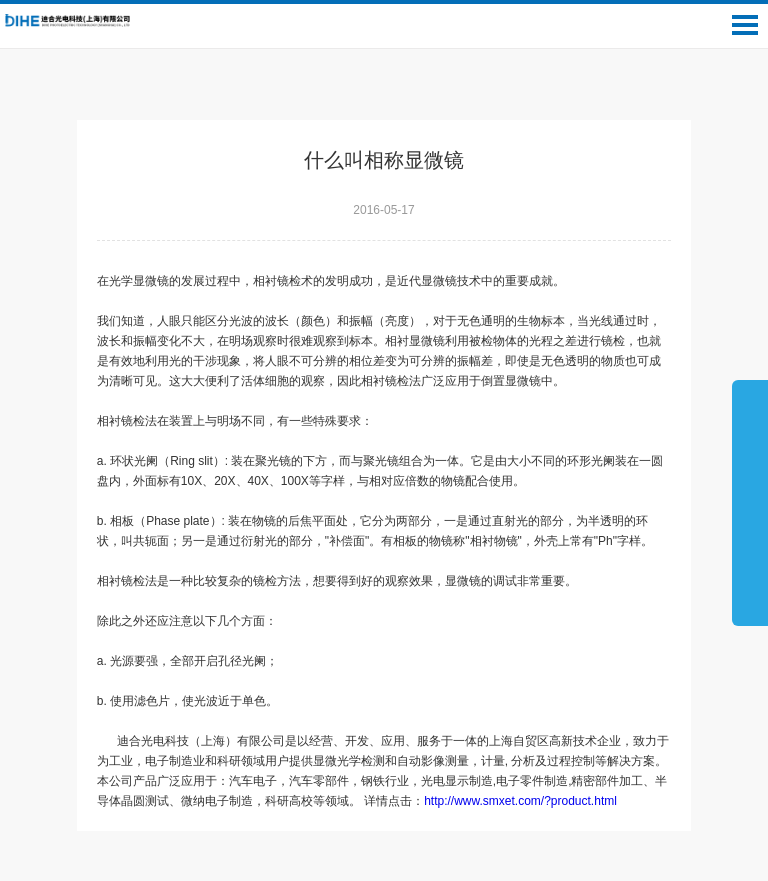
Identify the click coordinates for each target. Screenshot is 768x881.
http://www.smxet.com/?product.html (526, 801)
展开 (750, 502)
